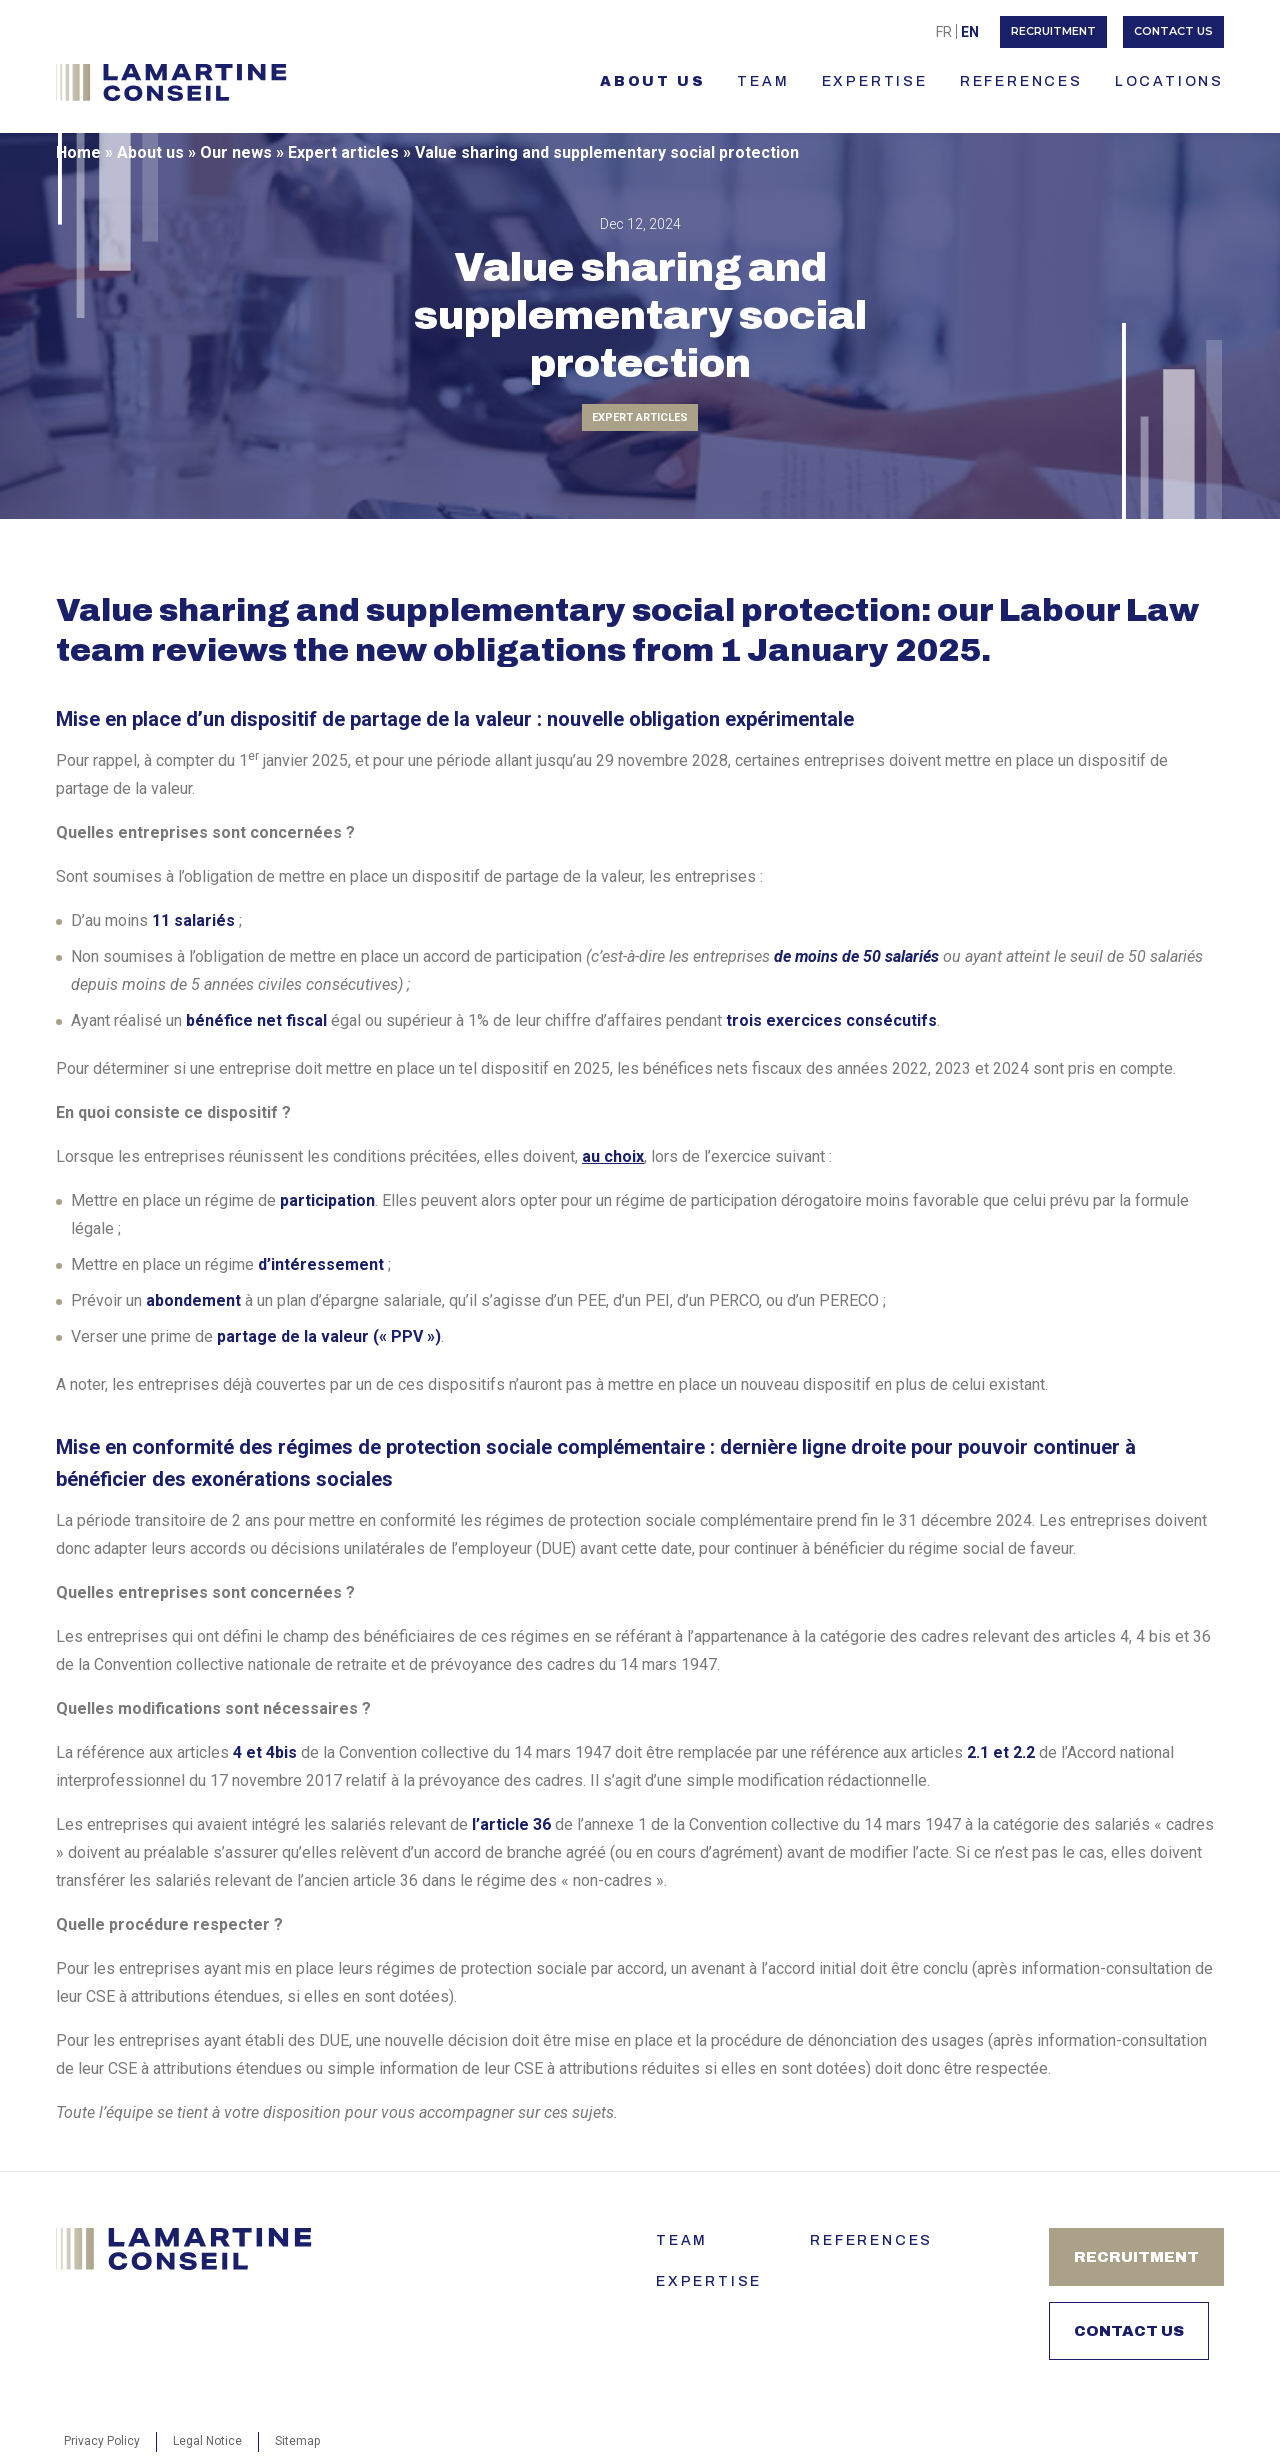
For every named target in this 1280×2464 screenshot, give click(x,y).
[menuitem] (944, 31)
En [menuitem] (970, 32)
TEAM (763, 81)
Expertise (875, 81)
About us (652, 81)
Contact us (1173, 31)
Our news (236, 152)
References (1021, 81)
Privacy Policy (102, 2441)
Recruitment (1053, 31)
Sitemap (297, 2441)
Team (682, 2240)
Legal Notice (207, 2441)
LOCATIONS (1169, 81)
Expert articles (343, 152)
